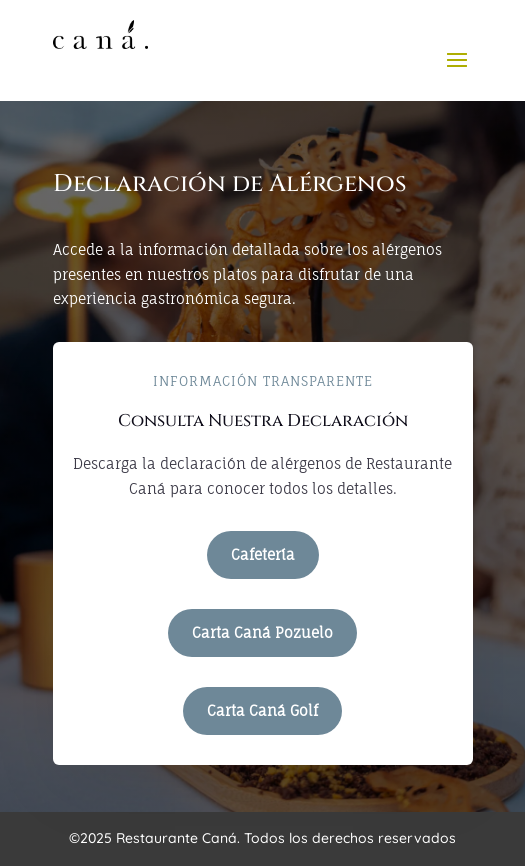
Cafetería (263, 554)
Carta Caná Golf (262, 710)
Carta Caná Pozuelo (262, 632)
